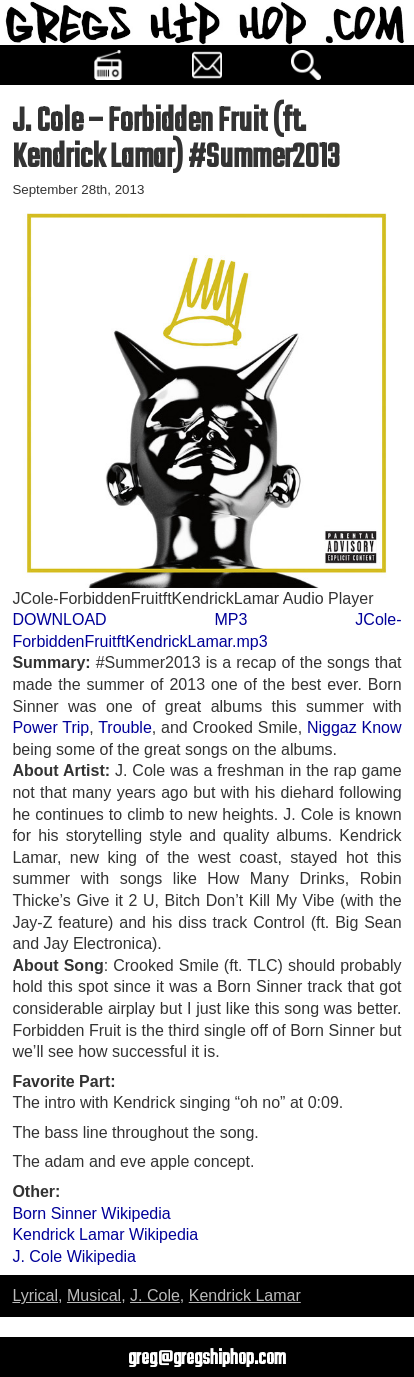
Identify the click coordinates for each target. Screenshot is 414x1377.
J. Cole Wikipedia (74, 1256)
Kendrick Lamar (245, 1295)
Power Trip (50, 727)
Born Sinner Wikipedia (91, 1213)
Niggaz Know (354, 727)
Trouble (125, 727)
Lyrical (35, 1295)
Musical (94, 1295)
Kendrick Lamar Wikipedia (105, 1234)
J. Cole (155, 1295)
